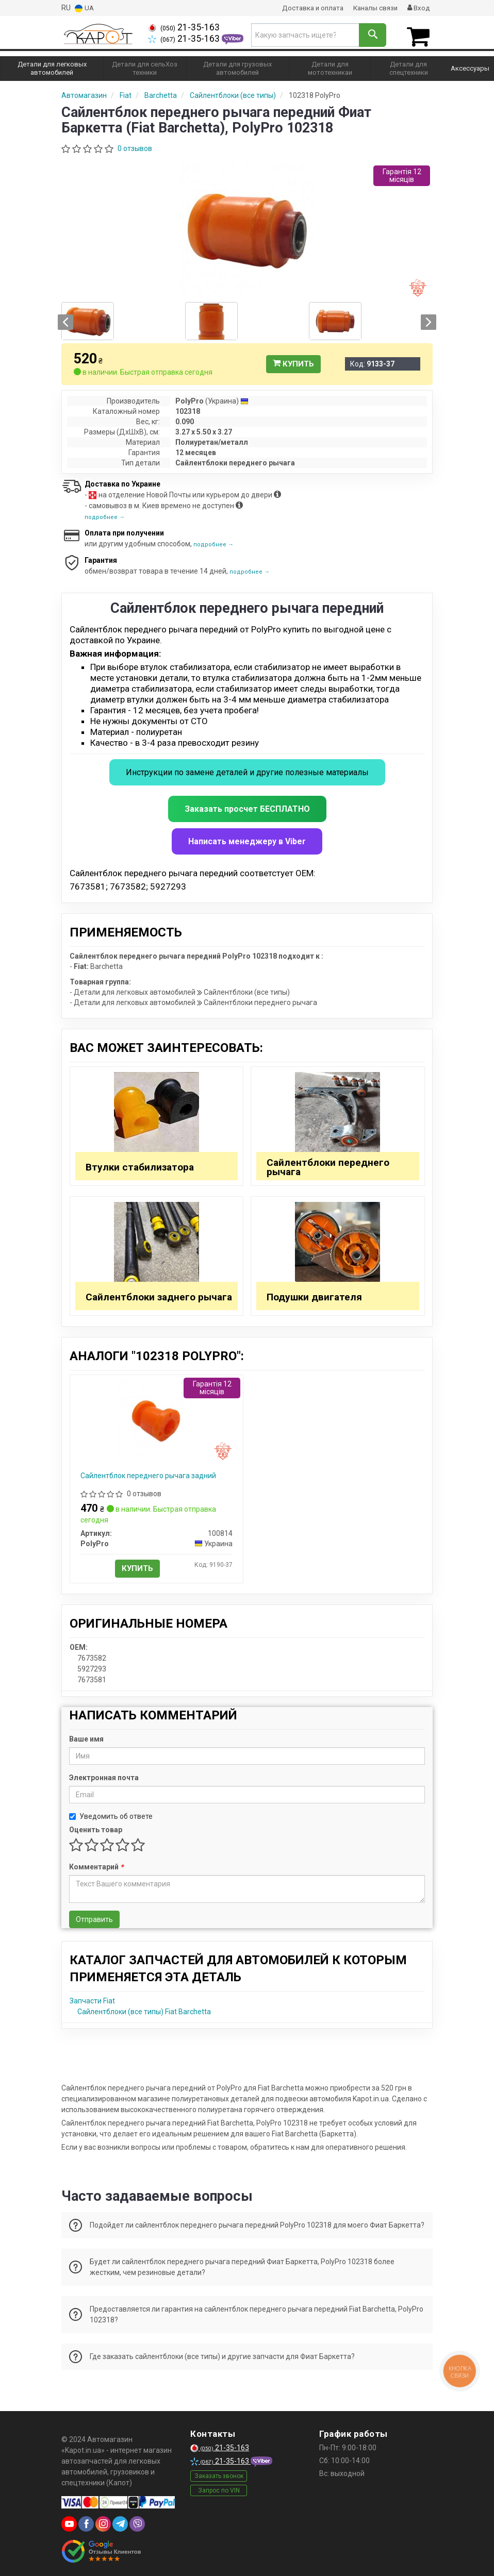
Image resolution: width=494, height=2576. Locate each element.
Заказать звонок (218, 2474)
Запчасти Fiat (92, 1999)
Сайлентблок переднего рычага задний (148, 1473)
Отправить (94, 1917)
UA (84, 8)
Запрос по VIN (219, 2488)
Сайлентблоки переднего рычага (328, 1165)
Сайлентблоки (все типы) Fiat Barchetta (144, 2009)
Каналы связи (373, 8)
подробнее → (105, 515)
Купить (293, 361)
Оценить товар (95, 1828)
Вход (418, 8)
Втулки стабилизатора (140, 1165)
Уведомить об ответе (111, 1814)
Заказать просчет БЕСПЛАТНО (247, 807)
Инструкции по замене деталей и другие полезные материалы (247, 770)
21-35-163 (184, 27)
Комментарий (96, 1865)
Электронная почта (104, 1775)
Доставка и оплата (306, 8)
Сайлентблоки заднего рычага (159, 1295)
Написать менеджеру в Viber (247, 839)
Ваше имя (86, 1737)
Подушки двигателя (314, 1295)
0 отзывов (135, 146)
